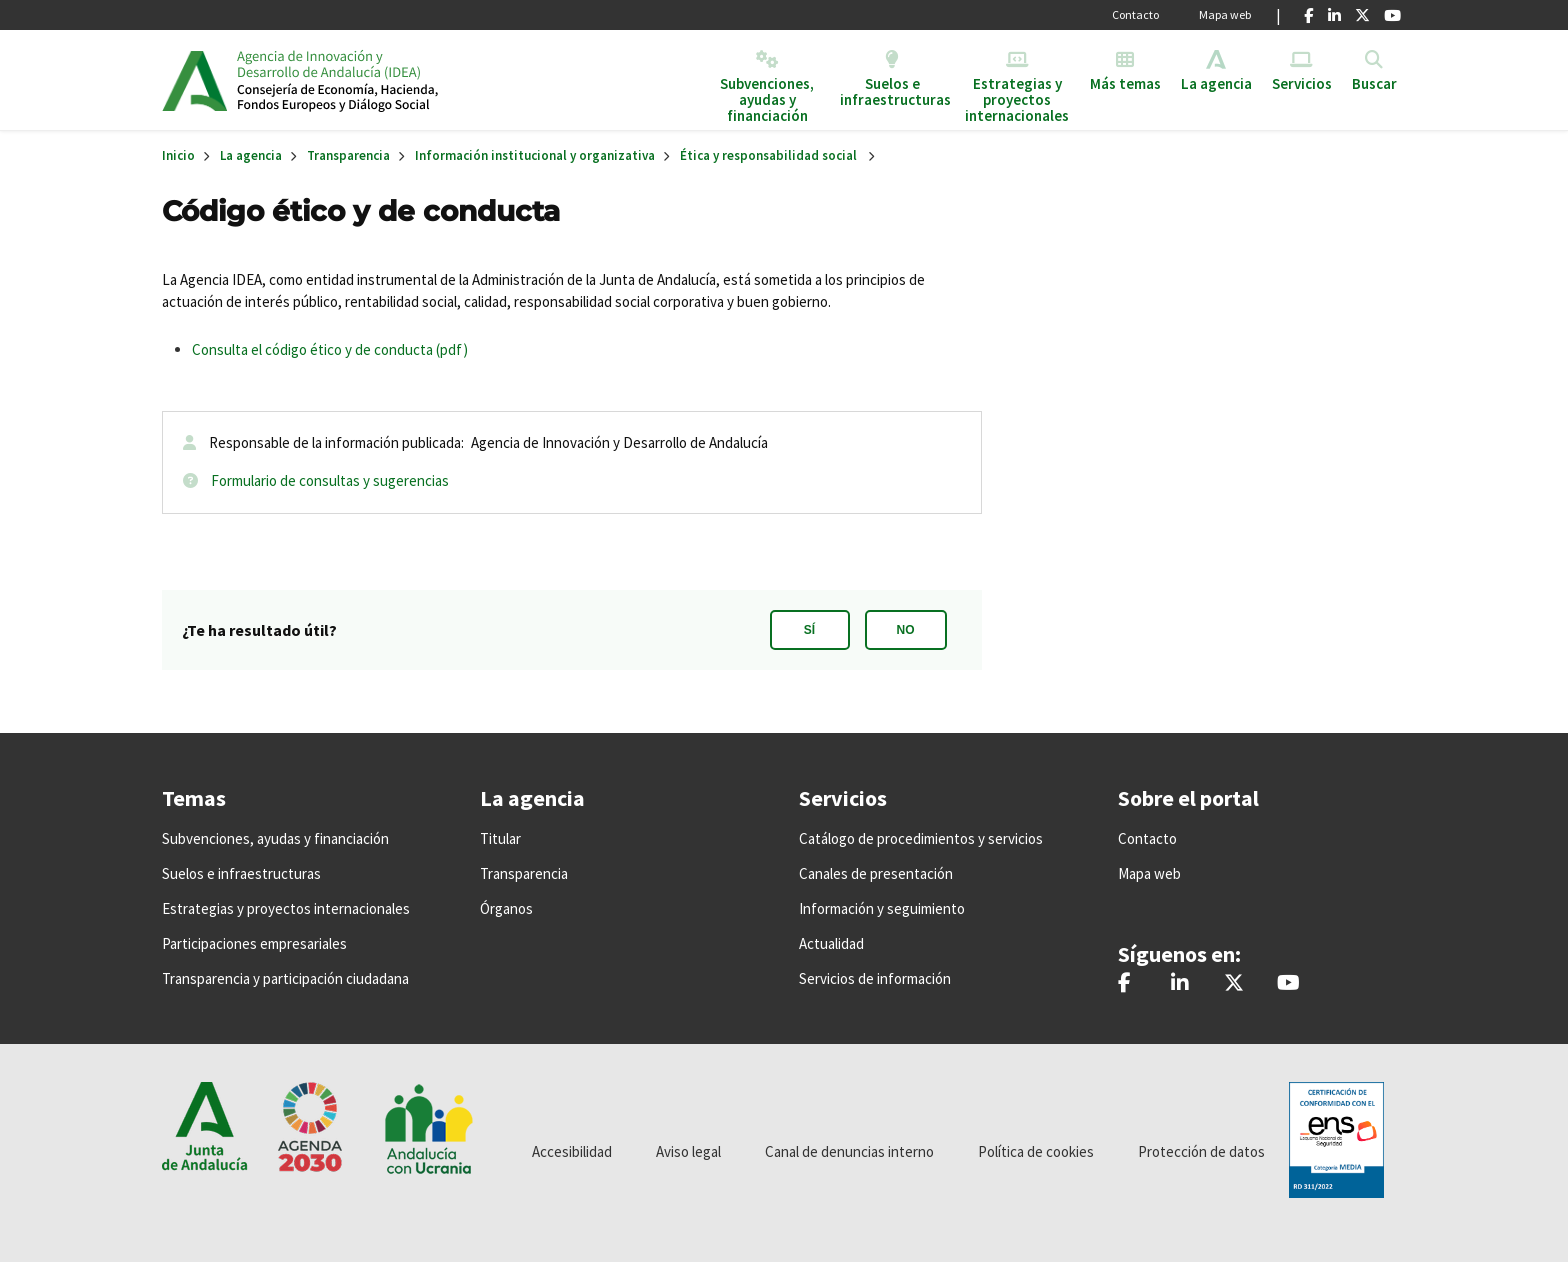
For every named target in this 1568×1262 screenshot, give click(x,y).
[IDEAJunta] (1288, 984)
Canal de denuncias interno (849, 1151)
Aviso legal (688, 1151)
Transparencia (348, 155)
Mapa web (1225, 14)
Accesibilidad (572, 1151)
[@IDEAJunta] (1234, 984)
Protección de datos (1201, 1151)
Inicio (390, 80)
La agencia (251, 155)
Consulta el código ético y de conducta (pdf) (330, 349)
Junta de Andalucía (194, 80)
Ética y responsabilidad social (768, 155)
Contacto (1135, 14)
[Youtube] (1392, 15)
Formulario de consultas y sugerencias (330, 480)
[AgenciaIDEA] (1124, 984)
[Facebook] (1308, 15)
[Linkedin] (1334, 15)
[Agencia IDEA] (1180, 984)
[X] (1362, 15)
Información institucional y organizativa (535, 155)
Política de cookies (1036, 1151)
